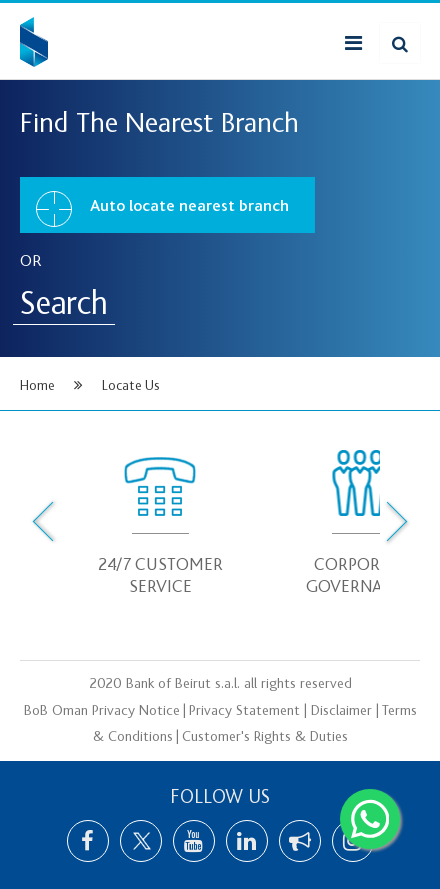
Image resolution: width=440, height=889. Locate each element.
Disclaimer (341, 711)
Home (37, 385)
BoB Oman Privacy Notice (102, 711)
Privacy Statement (244, 711)
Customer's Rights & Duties (265, 737)
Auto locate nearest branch (162, 209)
